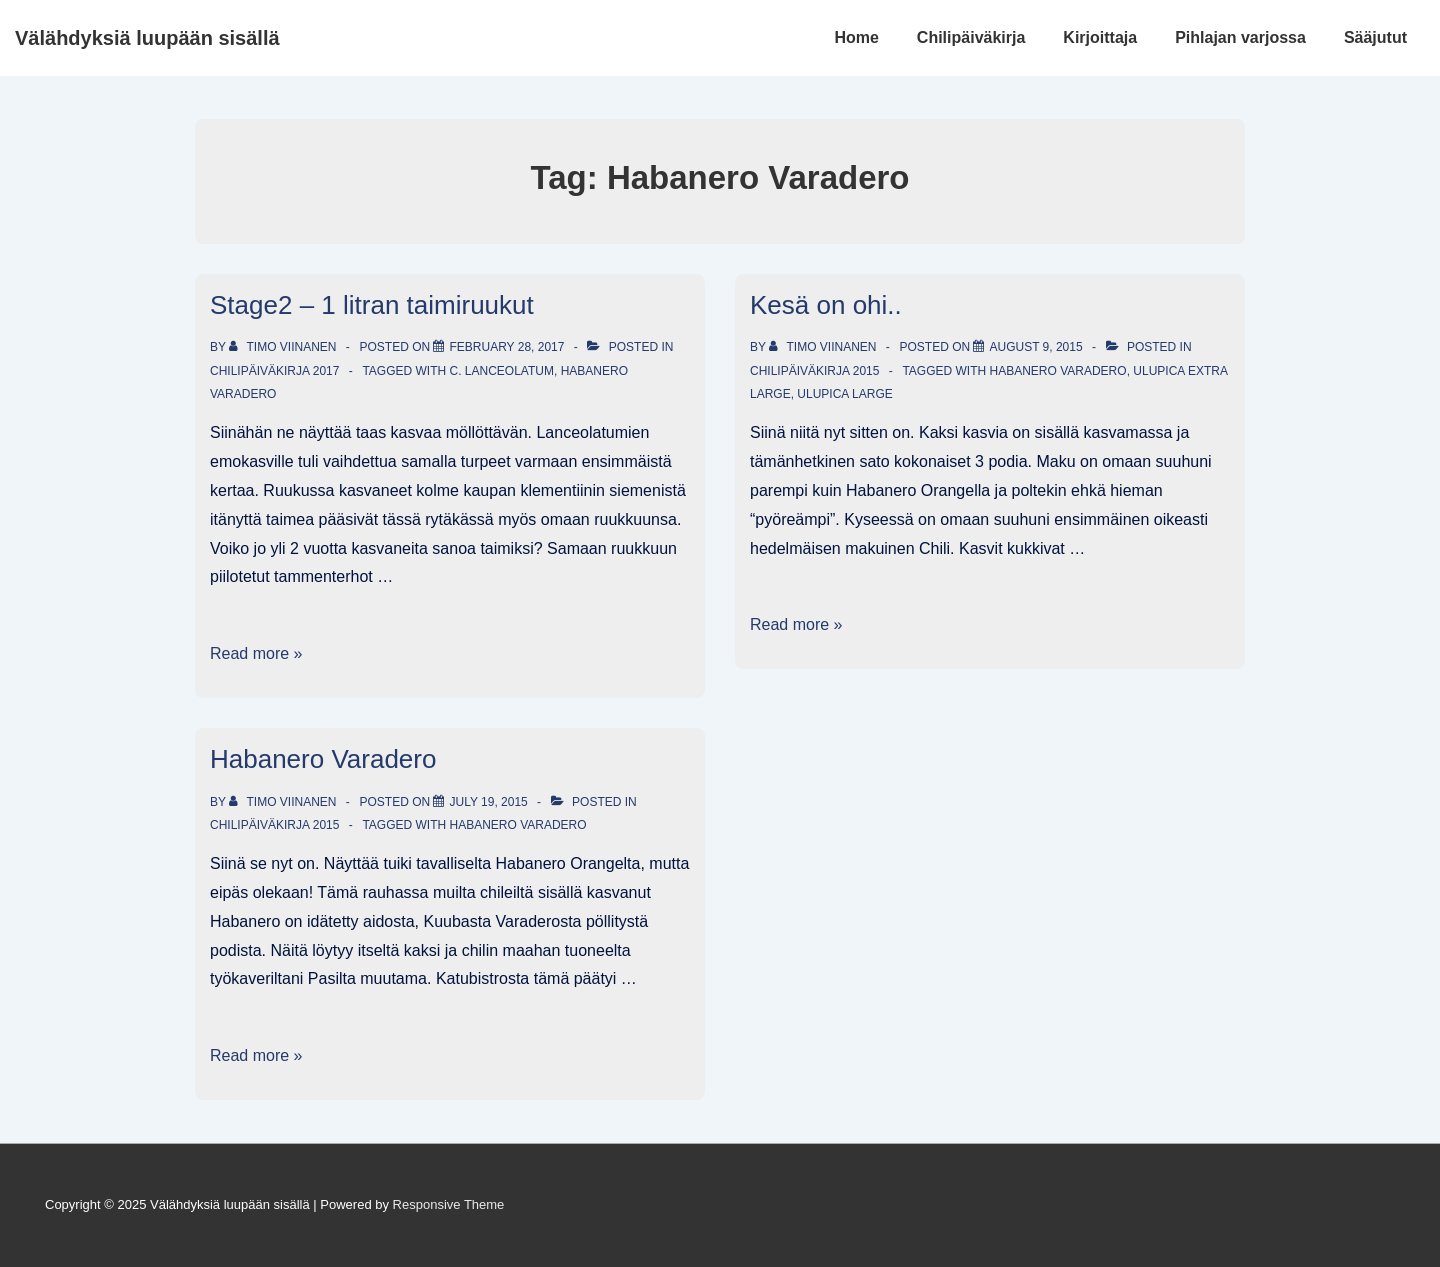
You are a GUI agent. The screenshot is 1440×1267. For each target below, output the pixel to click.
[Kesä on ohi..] (1035, 347)
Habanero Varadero (1057, 371)
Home (856, 37)
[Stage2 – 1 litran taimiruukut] (506, 347)
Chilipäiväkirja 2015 (814, 371)
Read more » (256, 653)
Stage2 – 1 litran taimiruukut (372, 305)
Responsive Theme (449, 1204)
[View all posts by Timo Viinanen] (284, 347)
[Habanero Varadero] (488, 802)
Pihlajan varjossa (1240, 37)
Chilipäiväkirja (971, 37)
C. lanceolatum (501, 371)
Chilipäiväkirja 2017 (274, 371)
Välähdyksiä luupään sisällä (147, 38)
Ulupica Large (844, 394)
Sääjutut (1375, 37)
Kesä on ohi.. (826, 305)
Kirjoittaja (1100, 37)
